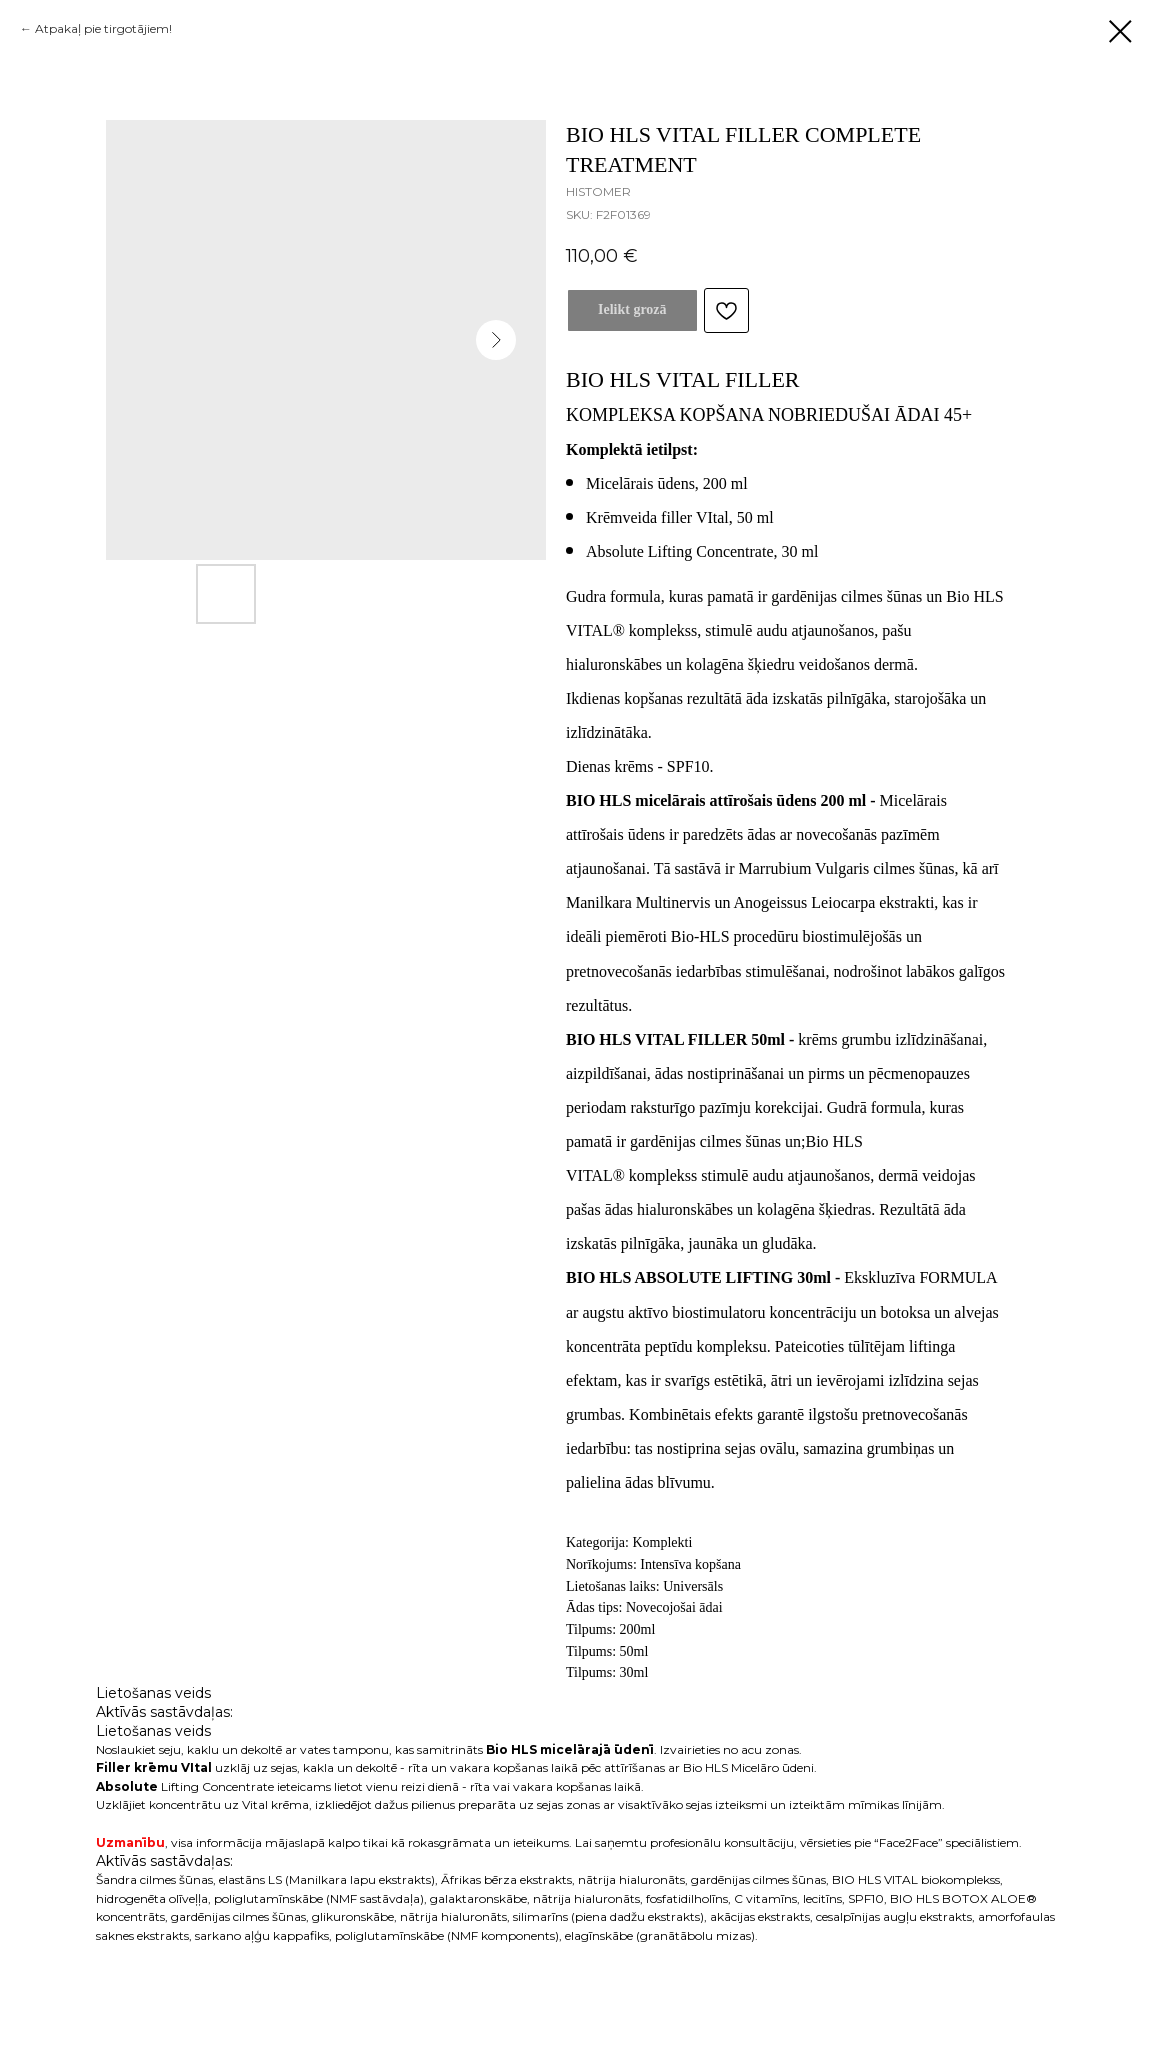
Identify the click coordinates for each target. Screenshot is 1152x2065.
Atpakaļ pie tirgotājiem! (103, 28)
